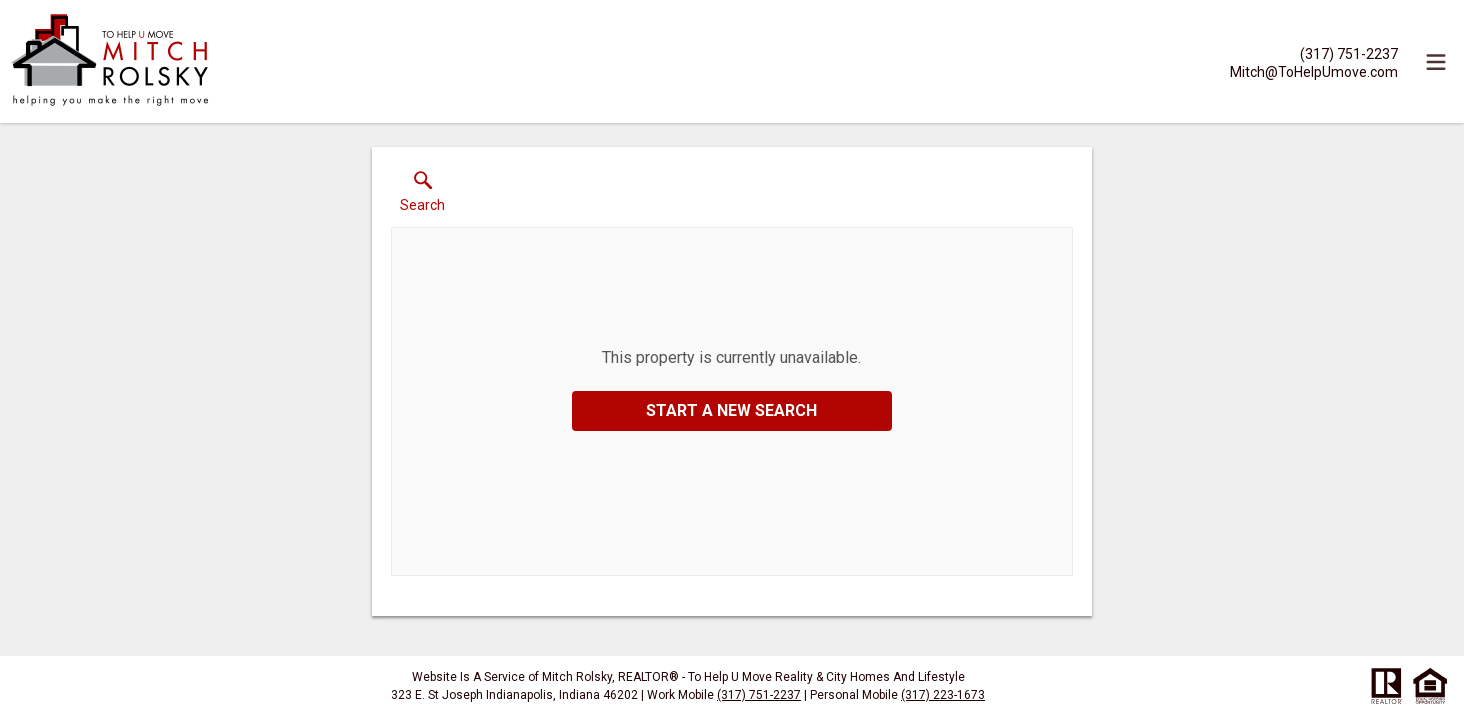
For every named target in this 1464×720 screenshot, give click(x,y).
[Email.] (1314, 71)
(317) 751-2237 (759, 695)
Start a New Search (731, 410)
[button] (422, 196)
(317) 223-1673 (943, 695)
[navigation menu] (1436, 62)
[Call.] (1314, 53)
